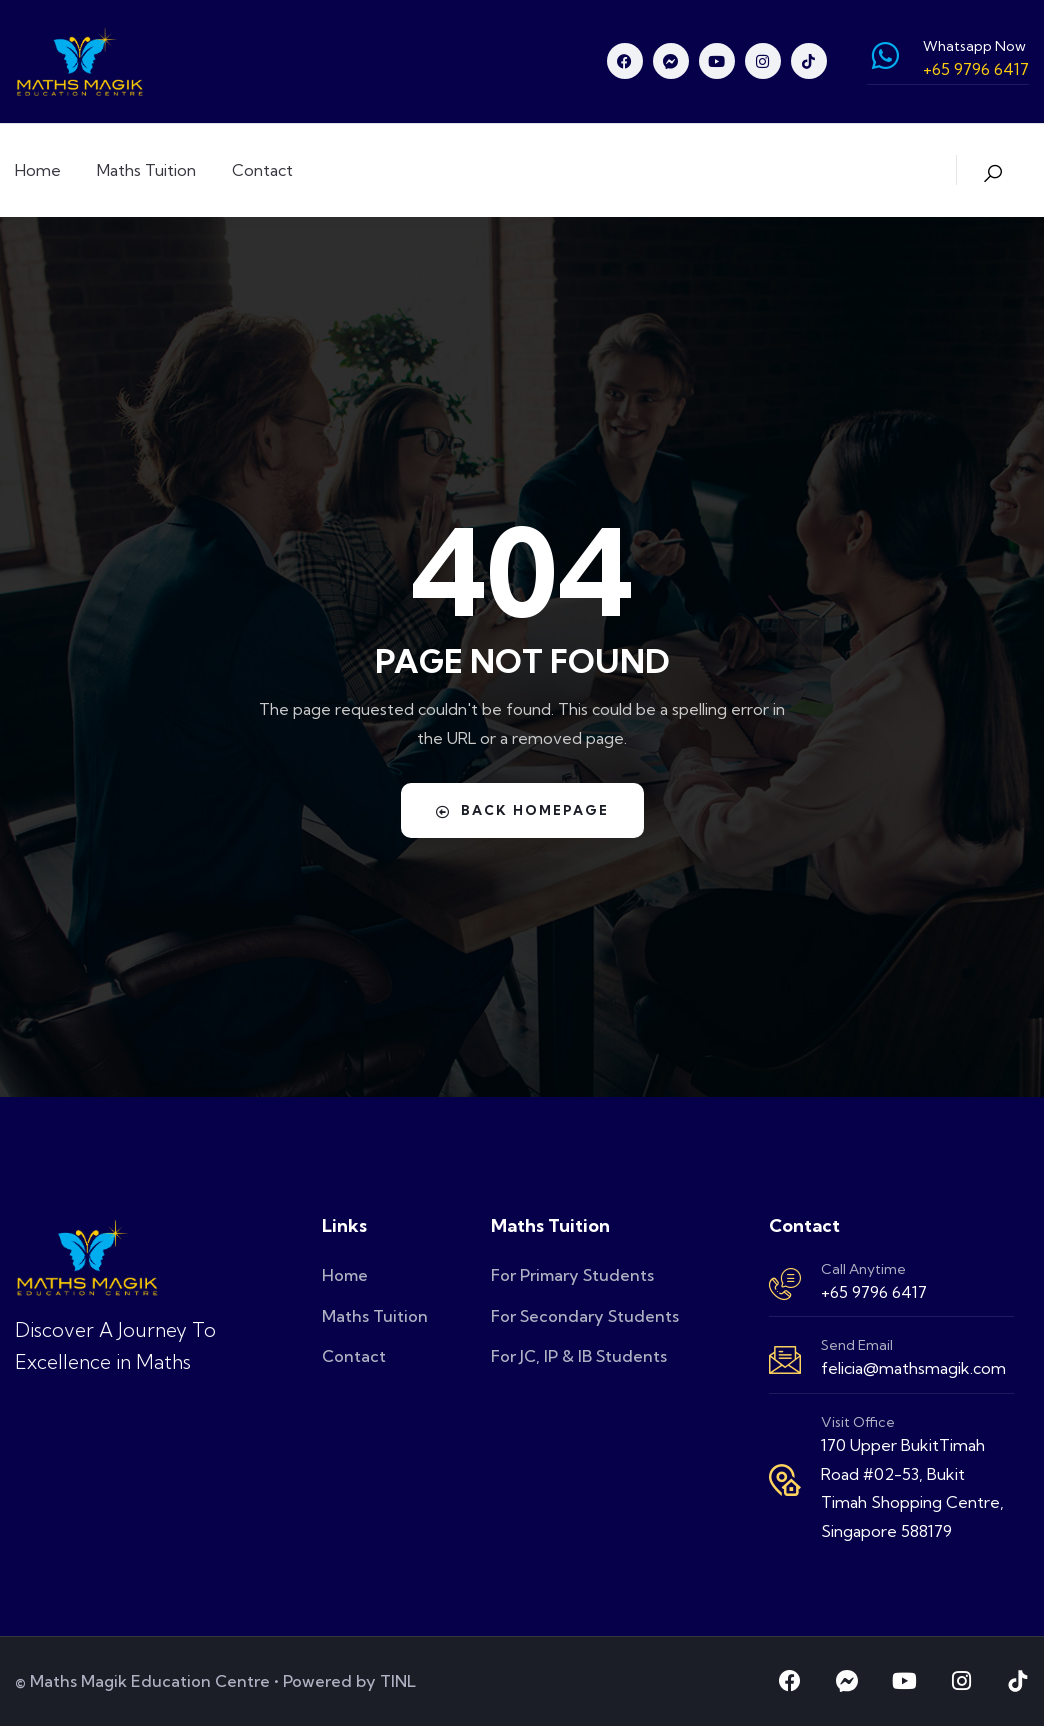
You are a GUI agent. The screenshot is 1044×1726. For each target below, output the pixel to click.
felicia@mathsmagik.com (913, 1368)
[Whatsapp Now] (885, 56)
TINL (398, 1681)
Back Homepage (522, 810)
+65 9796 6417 (874, 1292)
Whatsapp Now (974, 46)
